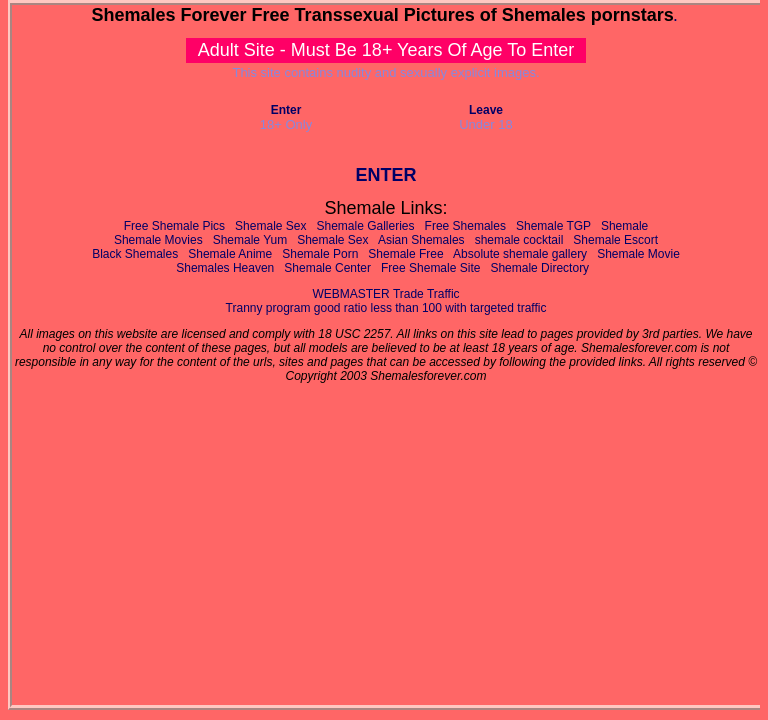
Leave (486, 110)
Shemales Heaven (225, 268)
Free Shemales (465, 226)
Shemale (624, 226)
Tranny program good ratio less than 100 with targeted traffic (386, 308)
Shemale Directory (539, 268)
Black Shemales (135, 254)
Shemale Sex (270, 226)
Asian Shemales (421, 240)
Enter (286, 110)
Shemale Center (327, 268)
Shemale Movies (158, 240)
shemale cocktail (519, 240)
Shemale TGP (553, 226)
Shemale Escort (615, 240)
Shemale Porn (320, 254)
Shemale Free (405, 254)
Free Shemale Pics (174, 226)
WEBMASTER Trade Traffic (385, 294)
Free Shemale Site (430, 268)
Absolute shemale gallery (520, 254)
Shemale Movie (638, 254)
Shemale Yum (250, 240)
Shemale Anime (230, 254)
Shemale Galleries (366, 226)
